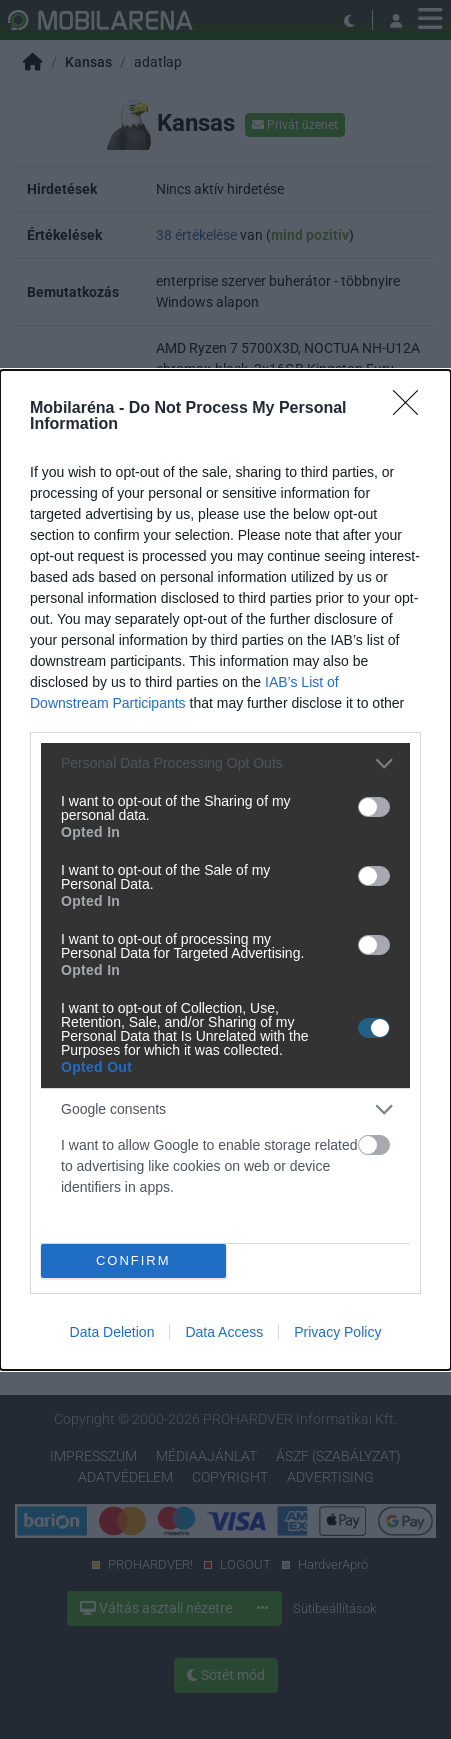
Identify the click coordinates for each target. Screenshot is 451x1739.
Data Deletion (112, 1332)
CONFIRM (133, 1259)
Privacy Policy (337, 1332)
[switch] (374, 807)
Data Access (224, 1332)
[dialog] (225, 870)
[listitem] (225, 763)
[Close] (412, 409)
